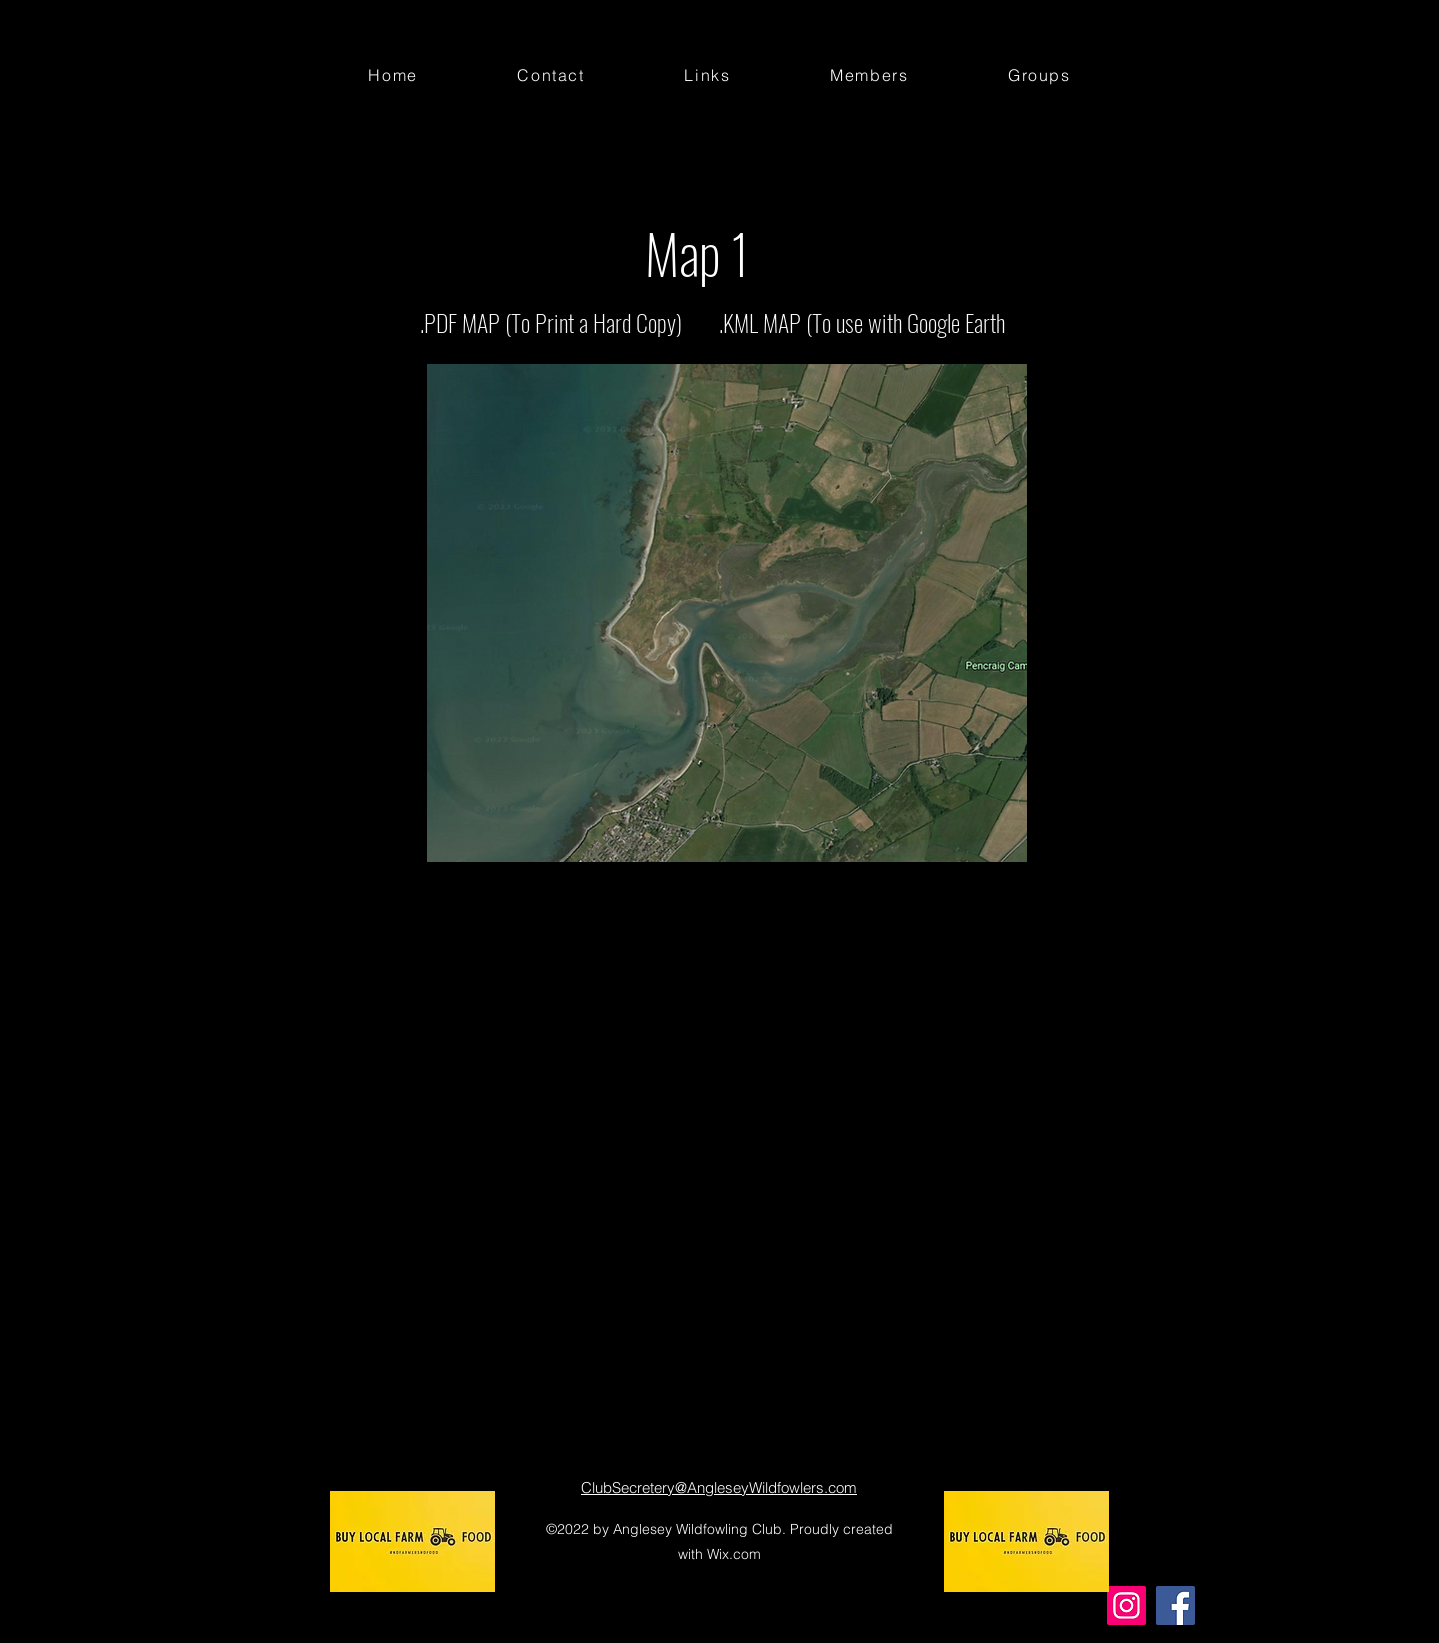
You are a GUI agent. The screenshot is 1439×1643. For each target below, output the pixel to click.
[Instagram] (1126, 1605)
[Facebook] (1175, 1605)
